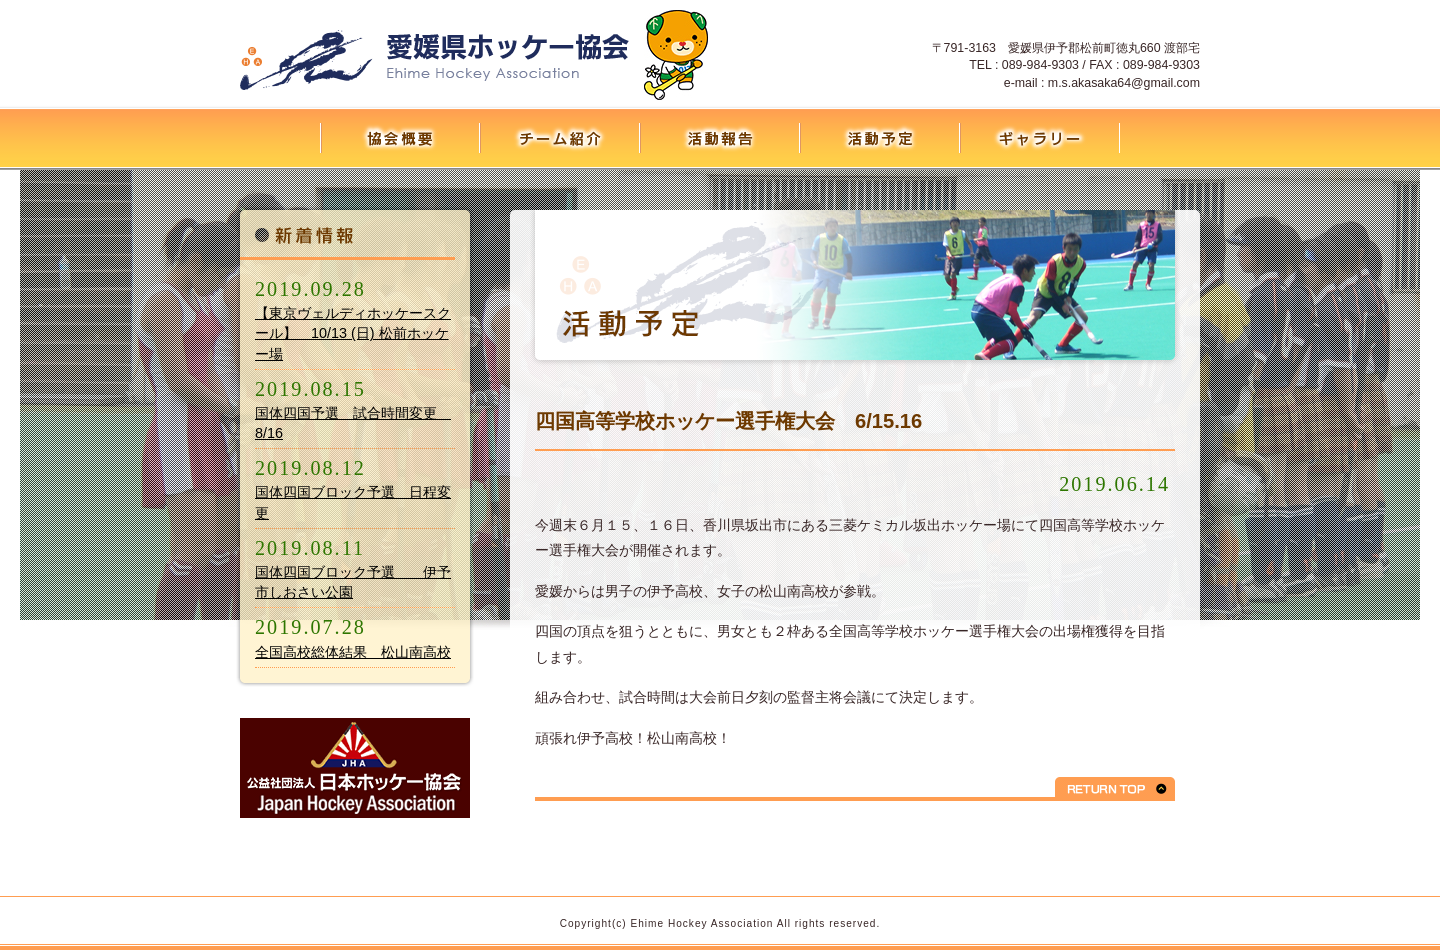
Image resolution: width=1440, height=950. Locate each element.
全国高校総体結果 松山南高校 (353, 652)
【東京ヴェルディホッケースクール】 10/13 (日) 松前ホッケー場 (353, 333)
